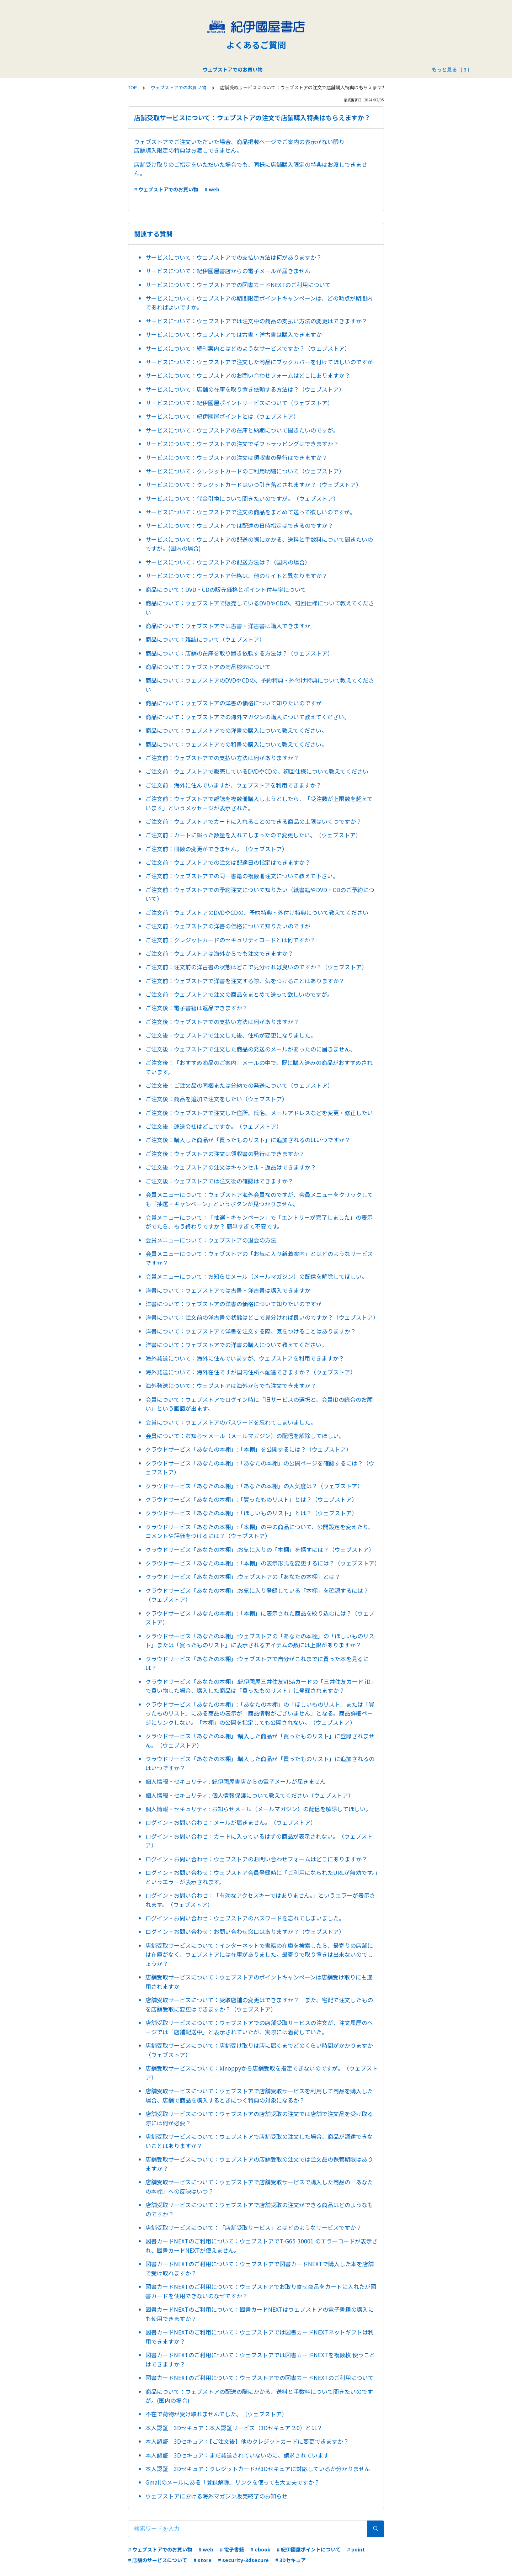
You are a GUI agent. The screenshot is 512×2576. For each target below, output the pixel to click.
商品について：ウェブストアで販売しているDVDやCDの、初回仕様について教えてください (259, 607)
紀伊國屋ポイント (281, 69)
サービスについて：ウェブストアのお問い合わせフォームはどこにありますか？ (247, 375)
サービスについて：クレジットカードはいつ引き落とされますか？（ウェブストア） (253, 484)
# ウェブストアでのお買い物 (166, 189)
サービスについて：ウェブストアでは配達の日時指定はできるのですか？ (239, 525)
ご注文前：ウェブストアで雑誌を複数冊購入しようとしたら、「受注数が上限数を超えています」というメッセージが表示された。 (259, 803)
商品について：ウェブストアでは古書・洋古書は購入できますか (227, 625)
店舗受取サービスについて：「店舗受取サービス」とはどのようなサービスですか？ (253, 2227)
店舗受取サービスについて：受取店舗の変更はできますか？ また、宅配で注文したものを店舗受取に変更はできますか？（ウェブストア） (259, 2004)
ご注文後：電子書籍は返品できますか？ (196, 1007)
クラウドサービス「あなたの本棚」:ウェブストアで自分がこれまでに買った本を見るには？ (257, 1663)
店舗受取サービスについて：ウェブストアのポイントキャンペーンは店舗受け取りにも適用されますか (259, 1982)
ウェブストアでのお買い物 (191, 69)
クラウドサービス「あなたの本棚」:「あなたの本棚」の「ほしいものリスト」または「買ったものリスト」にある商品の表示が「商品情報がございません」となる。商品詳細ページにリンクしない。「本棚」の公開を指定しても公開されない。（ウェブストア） (259, 1713)
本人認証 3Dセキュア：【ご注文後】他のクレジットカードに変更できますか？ (247, 2441)
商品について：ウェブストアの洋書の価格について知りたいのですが (233, 703)
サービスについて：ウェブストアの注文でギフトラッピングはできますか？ (242, 443)
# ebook (260, 2549)
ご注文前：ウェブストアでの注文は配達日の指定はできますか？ (227, 862)
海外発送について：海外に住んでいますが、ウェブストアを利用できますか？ (244, 1358)
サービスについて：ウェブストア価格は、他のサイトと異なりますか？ (236, 575)
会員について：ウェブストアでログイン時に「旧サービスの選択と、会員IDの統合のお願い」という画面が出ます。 (259, 1404)
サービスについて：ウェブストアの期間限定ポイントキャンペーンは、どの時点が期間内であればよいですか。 (259, 303)
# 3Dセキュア (290, 2560)
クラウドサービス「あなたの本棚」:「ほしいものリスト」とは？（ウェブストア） (251, 1513)
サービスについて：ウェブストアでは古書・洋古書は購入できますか (233, 334)
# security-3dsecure (243, 2560)
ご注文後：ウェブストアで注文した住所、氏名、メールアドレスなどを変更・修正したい (259, 1112)
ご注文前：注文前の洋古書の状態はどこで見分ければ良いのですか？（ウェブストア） (256, 967)
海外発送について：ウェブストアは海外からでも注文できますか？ (230, 1385)
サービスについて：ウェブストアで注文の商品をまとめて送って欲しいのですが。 (250, 512)
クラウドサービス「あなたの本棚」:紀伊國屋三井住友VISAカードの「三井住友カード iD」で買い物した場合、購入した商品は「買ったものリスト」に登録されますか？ (260, 1686)
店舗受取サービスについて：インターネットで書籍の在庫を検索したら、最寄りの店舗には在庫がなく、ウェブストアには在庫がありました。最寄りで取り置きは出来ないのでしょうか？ (259, 1954)
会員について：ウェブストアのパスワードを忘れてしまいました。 (230, 1422)
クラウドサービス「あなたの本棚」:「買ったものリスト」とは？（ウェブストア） (251, 1499)
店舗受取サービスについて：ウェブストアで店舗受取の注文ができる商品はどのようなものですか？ (259, 2209)
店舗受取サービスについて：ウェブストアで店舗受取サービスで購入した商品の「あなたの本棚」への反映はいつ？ (259, 2186)
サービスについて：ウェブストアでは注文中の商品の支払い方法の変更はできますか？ (256, 321)
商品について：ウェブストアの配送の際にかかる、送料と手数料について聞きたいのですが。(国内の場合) (259, 2396)
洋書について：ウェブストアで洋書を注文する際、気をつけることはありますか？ (250, 1331)
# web (211, 189)
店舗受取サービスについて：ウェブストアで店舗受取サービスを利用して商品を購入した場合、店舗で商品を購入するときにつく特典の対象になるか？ (259, 2095)
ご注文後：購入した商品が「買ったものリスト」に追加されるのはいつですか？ (247, 1139)
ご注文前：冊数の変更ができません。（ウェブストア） (216, 848)
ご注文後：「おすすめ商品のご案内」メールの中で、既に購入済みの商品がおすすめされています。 (259, 1067)
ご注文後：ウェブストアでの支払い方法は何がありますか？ (222, 1021)
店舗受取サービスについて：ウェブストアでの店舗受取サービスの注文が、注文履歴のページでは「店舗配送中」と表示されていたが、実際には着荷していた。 (259, 2027)
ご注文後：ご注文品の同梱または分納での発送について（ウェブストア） (239, 1085)
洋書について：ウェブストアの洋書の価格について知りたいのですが (233, 1303)
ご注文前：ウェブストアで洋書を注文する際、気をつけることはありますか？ (245, 980)
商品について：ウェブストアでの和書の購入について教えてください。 (236, 744)
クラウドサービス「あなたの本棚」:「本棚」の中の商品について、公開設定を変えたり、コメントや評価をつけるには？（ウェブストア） (259, 1531)
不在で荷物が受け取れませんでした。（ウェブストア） (216, 2414)
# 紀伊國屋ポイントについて (309, 2549)
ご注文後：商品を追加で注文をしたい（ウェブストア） (216, 1098)
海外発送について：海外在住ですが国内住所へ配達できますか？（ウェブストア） (250, 1372)
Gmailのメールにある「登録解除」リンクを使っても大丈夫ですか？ (232, 2482)
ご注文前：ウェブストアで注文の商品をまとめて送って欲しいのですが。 (239, 994)
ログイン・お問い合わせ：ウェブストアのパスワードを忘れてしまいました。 (245, 1918)
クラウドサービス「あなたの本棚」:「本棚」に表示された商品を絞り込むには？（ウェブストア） (259, 1618)
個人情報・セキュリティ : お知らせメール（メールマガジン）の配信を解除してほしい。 (258, 1808)
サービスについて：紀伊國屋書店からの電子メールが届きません (227, 270)
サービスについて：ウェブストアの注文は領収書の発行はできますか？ (236, 457)
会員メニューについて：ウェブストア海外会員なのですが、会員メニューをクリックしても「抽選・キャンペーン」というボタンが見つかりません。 (259, 1199)
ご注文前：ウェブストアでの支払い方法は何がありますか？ (222, 757)
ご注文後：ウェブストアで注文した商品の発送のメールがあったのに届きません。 (250, 1049)
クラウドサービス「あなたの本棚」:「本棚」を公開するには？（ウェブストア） (248, 1449)
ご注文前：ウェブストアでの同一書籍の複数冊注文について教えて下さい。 (241, 875)
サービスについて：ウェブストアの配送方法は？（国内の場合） (227, 562)
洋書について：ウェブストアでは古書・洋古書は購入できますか (227, 1290)
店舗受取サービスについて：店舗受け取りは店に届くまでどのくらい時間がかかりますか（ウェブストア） (259, 2050)
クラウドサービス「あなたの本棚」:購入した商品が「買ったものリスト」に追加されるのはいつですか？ (259, 1763)
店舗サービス (326, 69)
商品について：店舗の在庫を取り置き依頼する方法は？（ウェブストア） (239, 653)
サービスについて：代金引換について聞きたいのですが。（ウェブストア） (242, 498)
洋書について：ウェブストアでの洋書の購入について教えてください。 (236, 1344)
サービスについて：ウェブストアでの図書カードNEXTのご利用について (238, 284)
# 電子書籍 (232, 2549)
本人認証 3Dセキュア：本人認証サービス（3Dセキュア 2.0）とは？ (233, 2427)
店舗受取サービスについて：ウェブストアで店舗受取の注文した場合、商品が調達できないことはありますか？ (259, 2141)
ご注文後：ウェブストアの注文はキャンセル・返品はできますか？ (230, 1167)
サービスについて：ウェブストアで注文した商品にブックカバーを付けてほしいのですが (259, 361)
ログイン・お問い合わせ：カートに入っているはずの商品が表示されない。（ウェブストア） (259, 1841)
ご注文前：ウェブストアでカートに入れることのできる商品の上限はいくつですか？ (253, 821)
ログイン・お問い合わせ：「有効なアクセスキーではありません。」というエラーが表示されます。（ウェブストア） (260, 1900)
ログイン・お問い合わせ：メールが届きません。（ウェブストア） (230, 1822)
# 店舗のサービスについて (157, 2560)
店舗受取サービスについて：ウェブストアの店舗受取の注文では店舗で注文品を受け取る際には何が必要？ (259, 2118)
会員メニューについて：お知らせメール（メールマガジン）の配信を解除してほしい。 (256, 1276)
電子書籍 (241, 69)
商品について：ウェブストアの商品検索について (208, 666)
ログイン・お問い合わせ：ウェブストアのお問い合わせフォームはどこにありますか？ (256, 1859)
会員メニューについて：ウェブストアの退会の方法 (210, 1240)
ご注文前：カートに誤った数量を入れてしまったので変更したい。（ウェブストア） (253, 835)
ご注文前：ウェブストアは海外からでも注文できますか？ (219, 953)
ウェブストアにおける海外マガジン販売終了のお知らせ (216, 2496)
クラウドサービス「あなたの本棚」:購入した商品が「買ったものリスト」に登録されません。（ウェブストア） (259, 1740)
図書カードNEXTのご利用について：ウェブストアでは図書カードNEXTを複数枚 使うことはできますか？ (260, 2359)
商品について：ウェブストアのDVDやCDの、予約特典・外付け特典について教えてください (259, 685)
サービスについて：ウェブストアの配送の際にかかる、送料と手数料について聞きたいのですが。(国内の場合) (259, 544)
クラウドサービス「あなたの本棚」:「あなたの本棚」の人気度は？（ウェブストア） (254, 1486)
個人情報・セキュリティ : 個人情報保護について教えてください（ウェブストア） (249, 1795)
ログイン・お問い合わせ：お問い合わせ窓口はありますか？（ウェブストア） (245, 1931)
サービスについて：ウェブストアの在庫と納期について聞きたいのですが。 (242, 430)
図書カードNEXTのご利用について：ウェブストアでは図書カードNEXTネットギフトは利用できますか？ (259, 2337)
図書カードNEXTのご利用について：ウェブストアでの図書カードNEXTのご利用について (259, 2377)
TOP (132, 87)
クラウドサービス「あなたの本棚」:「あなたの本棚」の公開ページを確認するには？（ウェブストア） (259, 1468)
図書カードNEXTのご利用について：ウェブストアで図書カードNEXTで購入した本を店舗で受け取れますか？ (259, 2268)
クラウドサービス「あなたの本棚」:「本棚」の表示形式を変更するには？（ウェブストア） (261, 1563)
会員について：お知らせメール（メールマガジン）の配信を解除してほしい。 (245, 1435)
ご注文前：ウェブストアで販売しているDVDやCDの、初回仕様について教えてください (256, 771)
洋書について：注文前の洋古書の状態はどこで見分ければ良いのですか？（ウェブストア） (261, 1317)
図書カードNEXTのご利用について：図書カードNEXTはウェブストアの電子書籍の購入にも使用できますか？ (259, 2314)
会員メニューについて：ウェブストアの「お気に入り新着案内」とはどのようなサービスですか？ (259, 1258)
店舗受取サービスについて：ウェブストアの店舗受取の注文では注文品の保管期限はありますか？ (259, 2164)
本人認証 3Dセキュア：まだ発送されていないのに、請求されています (237, 2455)
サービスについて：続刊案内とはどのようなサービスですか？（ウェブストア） (247, 348)
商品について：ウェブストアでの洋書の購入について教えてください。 (236, 730)
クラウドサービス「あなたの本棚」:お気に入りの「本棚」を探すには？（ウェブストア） (259, 1549)
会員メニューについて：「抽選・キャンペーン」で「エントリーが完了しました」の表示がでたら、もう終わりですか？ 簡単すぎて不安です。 (259, 1222)
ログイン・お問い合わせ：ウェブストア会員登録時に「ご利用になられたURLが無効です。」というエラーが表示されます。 (261, 1877)
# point (356, 2549)
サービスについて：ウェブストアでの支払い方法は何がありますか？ (233, 257)
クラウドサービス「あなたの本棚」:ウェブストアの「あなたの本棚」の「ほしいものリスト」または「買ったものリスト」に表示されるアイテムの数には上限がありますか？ (259, 1640)
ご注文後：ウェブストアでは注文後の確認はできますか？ (219, 1181)
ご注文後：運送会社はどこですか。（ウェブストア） (213, 1126)
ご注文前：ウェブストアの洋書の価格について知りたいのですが (227, 926)
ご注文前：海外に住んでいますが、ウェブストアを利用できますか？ (233, 785)
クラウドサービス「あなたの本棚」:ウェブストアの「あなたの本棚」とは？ (242, 1576)
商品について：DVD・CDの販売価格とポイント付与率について (225, 589)
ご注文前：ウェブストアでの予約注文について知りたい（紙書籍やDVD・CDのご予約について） (259, 894)
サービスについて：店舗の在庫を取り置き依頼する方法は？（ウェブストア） (245, 389)
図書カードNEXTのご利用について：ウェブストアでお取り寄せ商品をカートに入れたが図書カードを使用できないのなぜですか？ (260, 2291)
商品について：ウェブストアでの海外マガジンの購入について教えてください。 (247, 716)
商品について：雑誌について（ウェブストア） (205, 639)
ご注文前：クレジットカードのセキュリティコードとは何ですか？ (230, 939)
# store (202, 2560)
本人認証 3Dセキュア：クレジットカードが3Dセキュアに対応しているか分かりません (257, 2468)
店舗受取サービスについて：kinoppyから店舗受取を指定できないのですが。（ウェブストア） (261, 2073)
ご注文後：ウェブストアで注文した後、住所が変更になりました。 (230, 1035)
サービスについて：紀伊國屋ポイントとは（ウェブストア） (222, 416)
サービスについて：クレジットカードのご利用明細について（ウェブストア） (245, 471)
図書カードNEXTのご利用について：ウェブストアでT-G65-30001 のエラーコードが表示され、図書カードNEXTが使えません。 (261, 2245)
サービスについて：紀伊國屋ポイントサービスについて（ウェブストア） (239, 402)
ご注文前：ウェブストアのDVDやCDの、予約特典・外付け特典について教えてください (256, 912)
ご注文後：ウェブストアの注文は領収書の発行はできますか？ (225, 1153)
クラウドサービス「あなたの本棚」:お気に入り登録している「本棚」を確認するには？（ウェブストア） (257, 1595)
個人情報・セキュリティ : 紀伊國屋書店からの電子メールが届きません (235, 1781)
